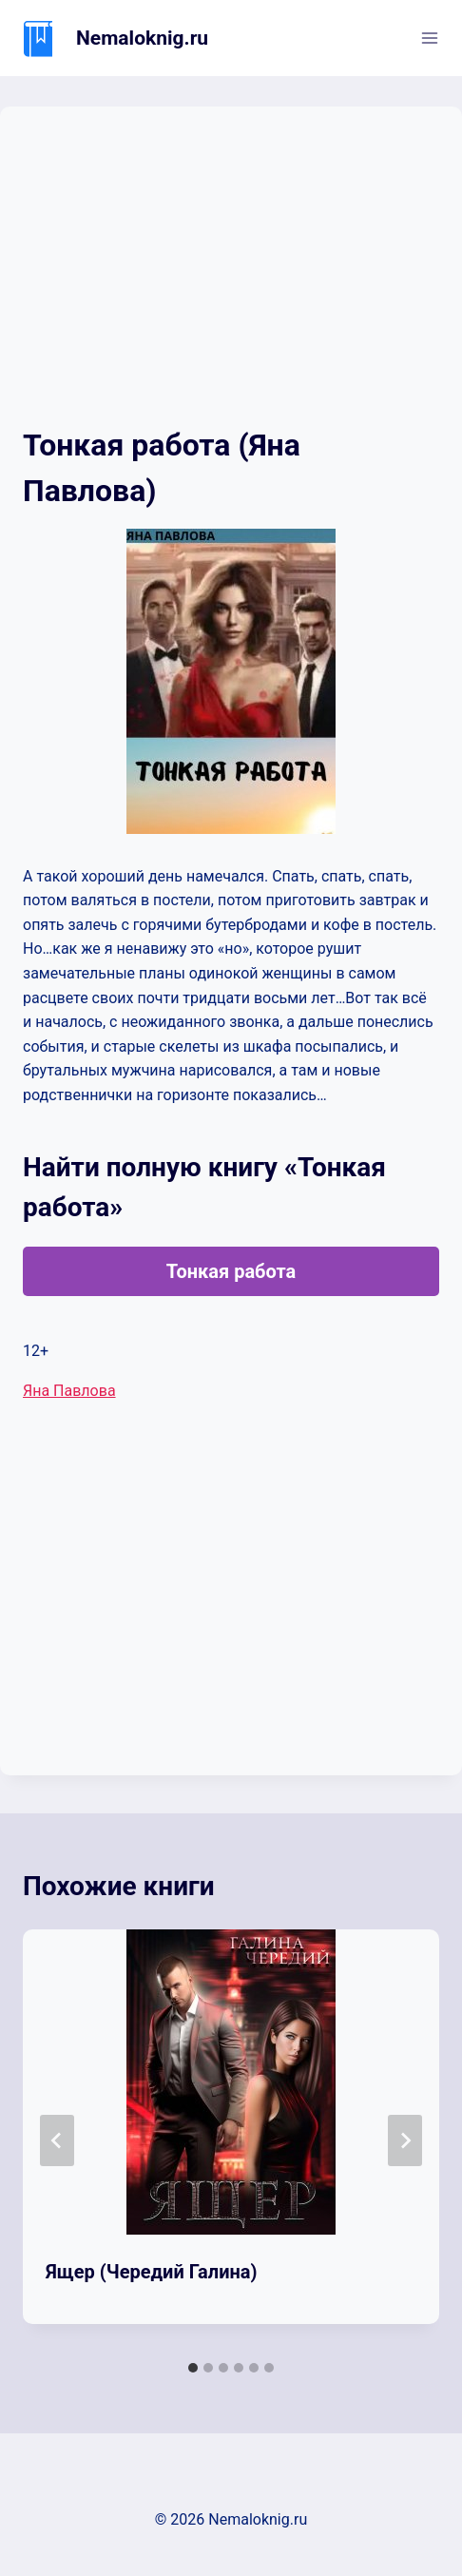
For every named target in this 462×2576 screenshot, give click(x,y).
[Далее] (405, 2140)
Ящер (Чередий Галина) (152, 2271)
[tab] (193, 2368)
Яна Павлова (69, 1391)
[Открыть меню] (429, 37)
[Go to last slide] (57, 2140)
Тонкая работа (231, 1271)
